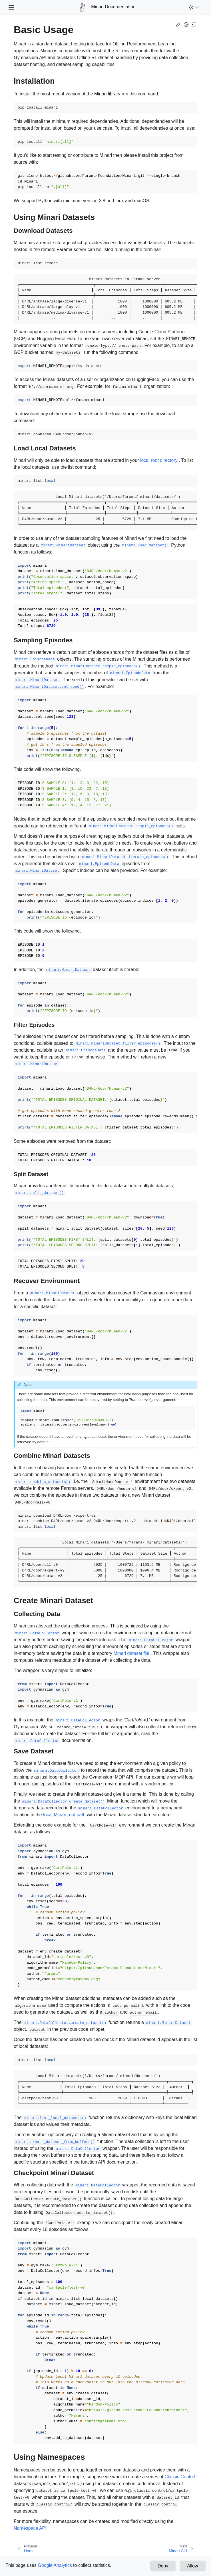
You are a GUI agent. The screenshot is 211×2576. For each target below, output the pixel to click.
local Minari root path (64, 1814)
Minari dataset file (131, 1653)
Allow (192, 2565)
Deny (163, 2565)
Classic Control (179, 2476)
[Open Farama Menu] (193, 7)
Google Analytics (55, 2565)
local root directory (159, 460)
